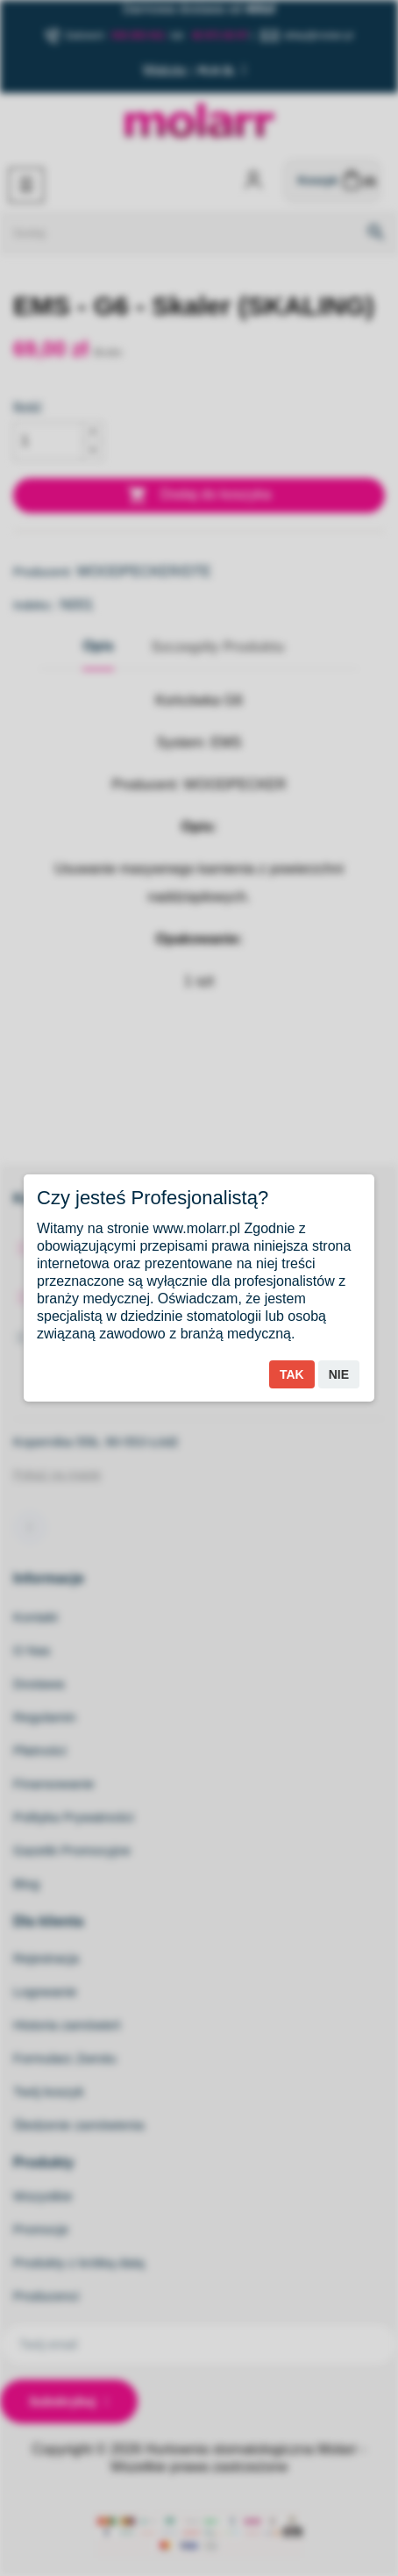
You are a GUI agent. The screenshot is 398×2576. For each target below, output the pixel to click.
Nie (339, 1374)
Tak (292, 1374)
